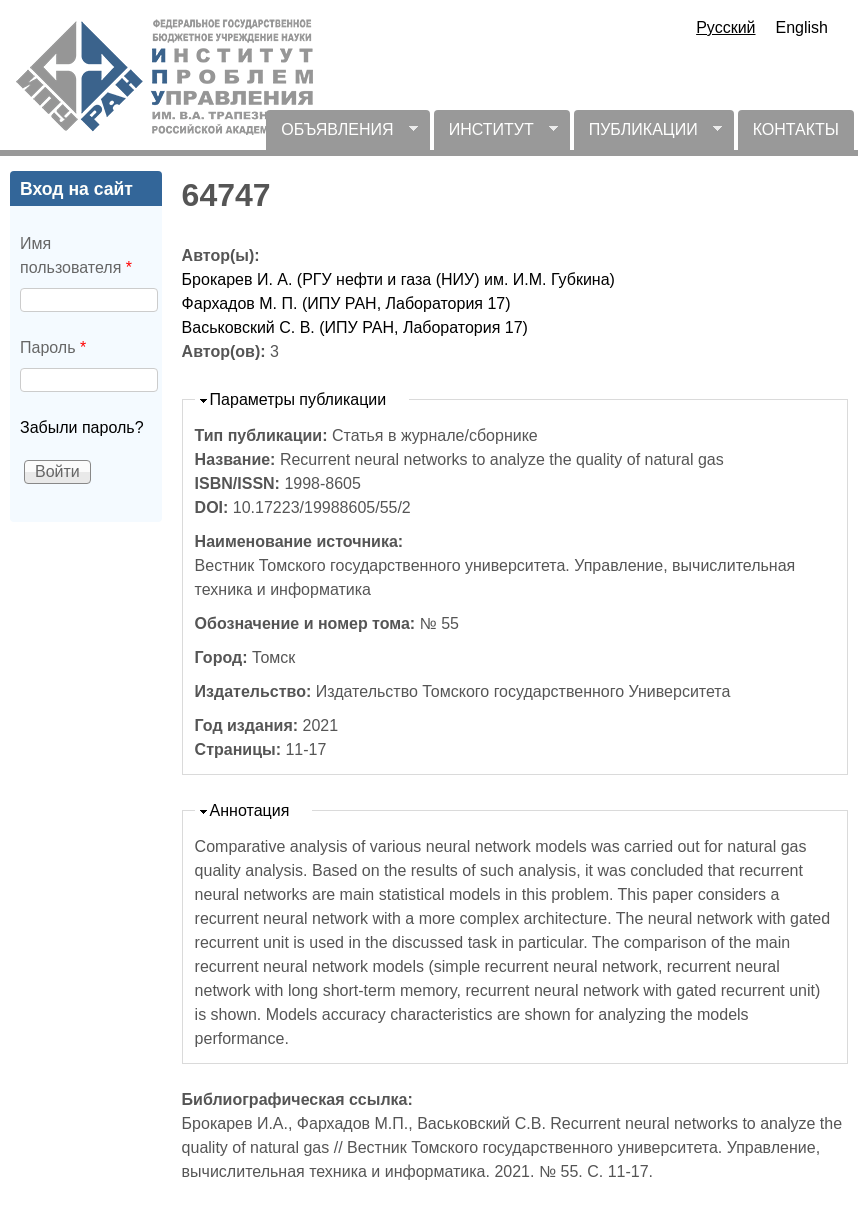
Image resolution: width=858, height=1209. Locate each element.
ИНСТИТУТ (496, 135)
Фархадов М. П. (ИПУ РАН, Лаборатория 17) (346, 303)
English (802, 27)
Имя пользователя (76, 255)
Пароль (53, 347)
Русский (725, 27)
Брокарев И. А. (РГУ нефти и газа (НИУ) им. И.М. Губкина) (398, 279)
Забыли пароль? (82, 427)
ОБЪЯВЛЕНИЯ (341, 135)
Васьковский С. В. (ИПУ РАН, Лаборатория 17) (355, 327)
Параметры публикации (298, 399)
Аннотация (250, 810)
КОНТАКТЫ (796, 129)
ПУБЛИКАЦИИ (648, 135)
